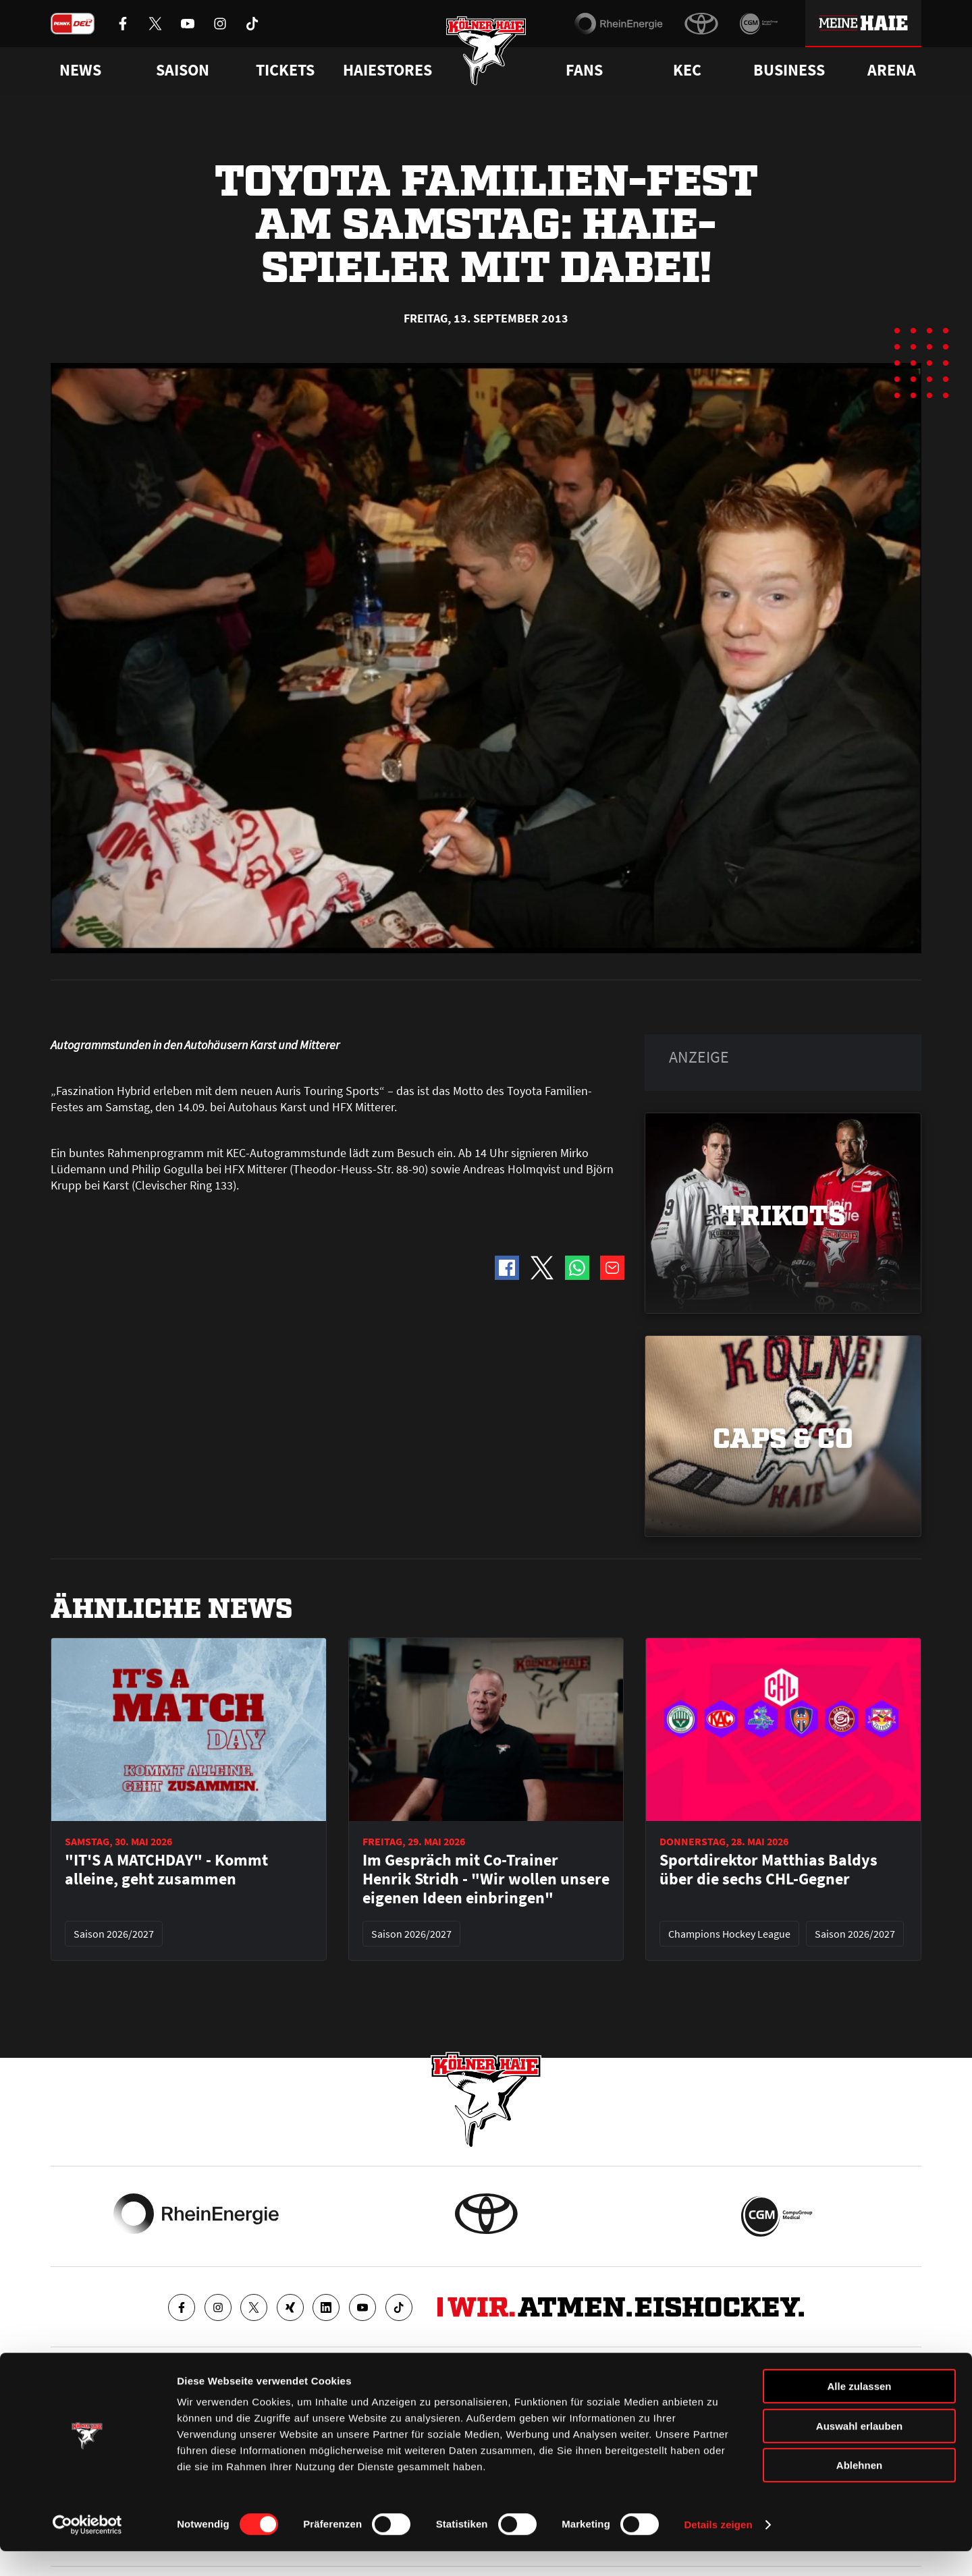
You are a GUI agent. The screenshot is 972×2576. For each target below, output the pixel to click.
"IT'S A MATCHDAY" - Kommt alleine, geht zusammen (166, 1869)
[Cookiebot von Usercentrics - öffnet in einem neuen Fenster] (87, 2550)
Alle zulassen (859, 2411)
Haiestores (387, 70)
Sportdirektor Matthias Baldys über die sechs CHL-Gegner (768, 1869)
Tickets (285, 70)
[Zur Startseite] (486, 56)
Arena (891, 70)
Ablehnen (859, 2490)
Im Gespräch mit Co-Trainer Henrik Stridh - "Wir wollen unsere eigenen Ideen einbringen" (486, 1879)
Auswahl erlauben (859, 2451)
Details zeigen (718, 2549)
